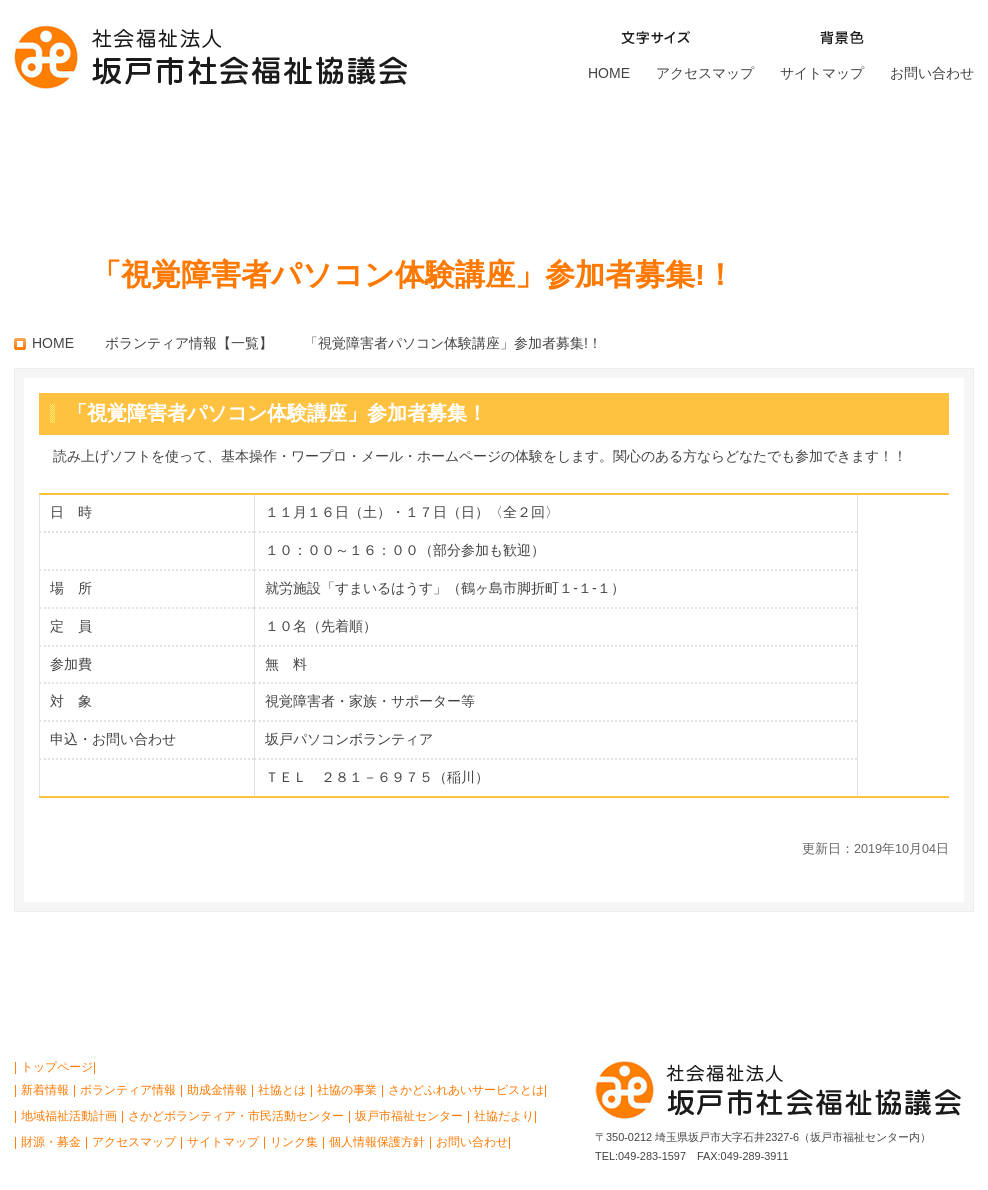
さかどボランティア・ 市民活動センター (534, 165)
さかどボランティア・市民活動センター (236, 1116)
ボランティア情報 (128, 1090)
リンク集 (294, 1142)
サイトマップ (822, 73)
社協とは (78, 165)
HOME (609, 73)
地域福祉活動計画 (69, 1116)
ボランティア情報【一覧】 (189, 343)
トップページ (57, 1067)
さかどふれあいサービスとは (364, 165)
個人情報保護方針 (377, 1142)
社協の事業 (215, 165)
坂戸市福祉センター (733, 165)
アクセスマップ (705, 73)
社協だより (504, 1116)
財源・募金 (906, 165)
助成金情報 (217, 1090)
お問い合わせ (932, 73)
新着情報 (45, 1090)
